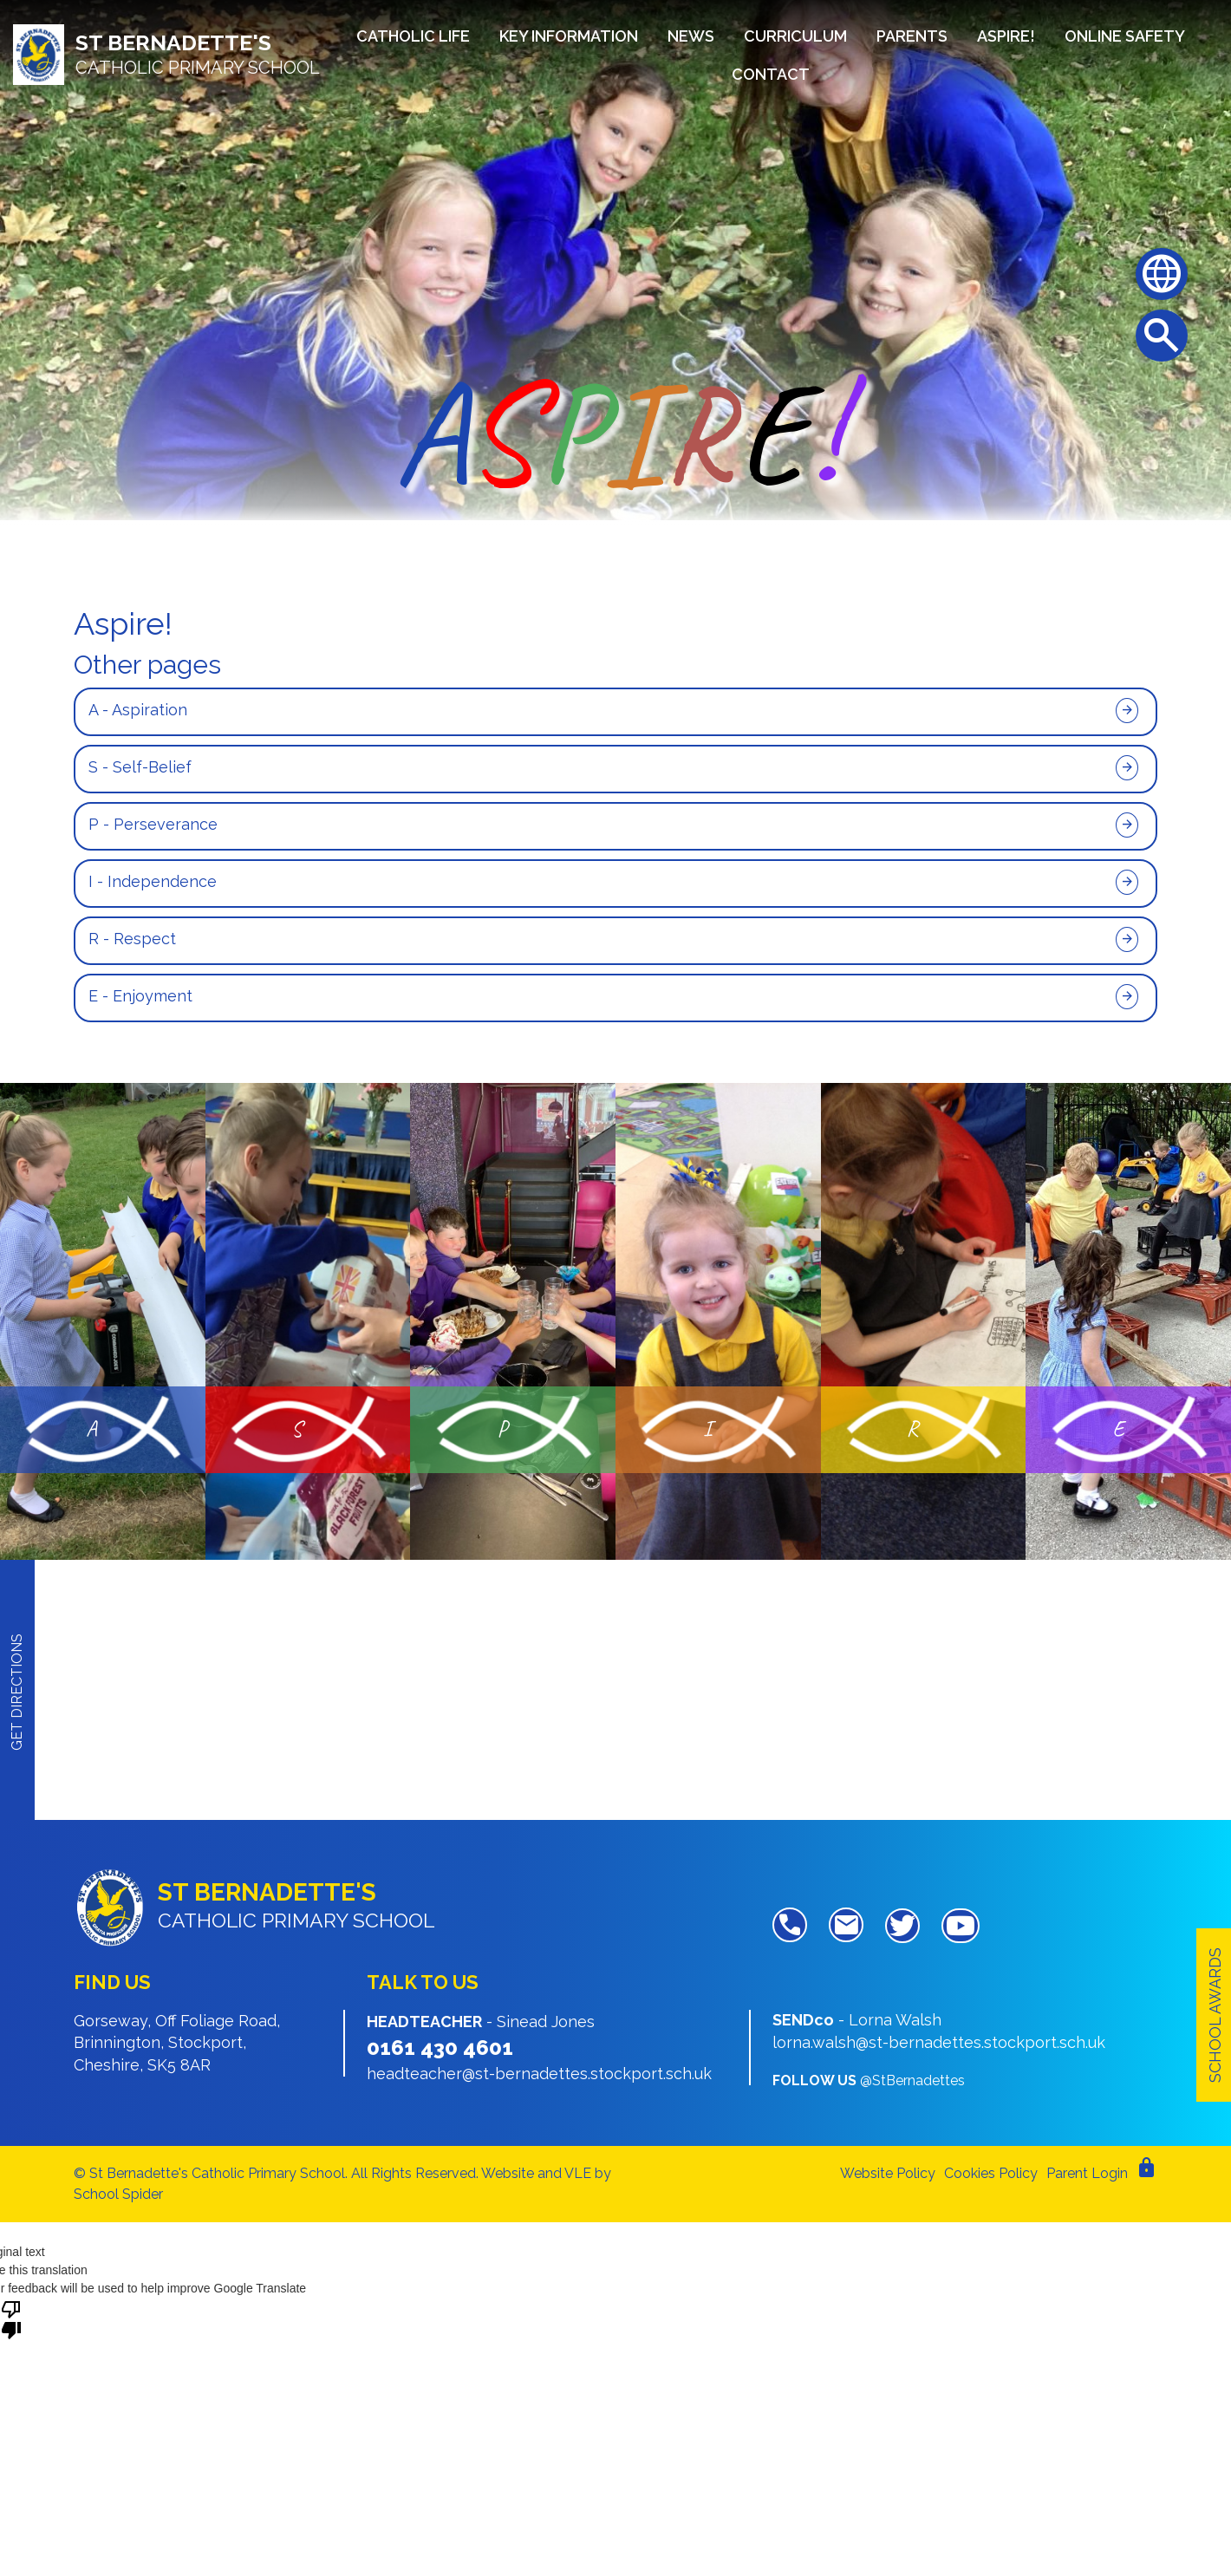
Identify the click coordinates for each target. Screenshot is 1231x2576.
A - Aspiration (137, 710)
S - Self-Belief (140, 767)
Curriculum (795, 36)
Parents (912, 36)
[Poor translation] (11, 2318)
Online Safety (1125, 36)
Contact (771, 74)
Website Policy (887, 2173)
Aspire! (1006, 36)
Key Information (568, 36)
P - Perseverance (153, 824)
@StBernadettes (912, 2080)
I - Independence (152, 881)
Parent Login (1087, 2173)
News (691, 36)
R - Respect (132, 938)
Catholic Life (413, 36)
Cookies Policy (991, 2173)
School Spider (118, 2194)
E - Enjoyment (140, 996)
